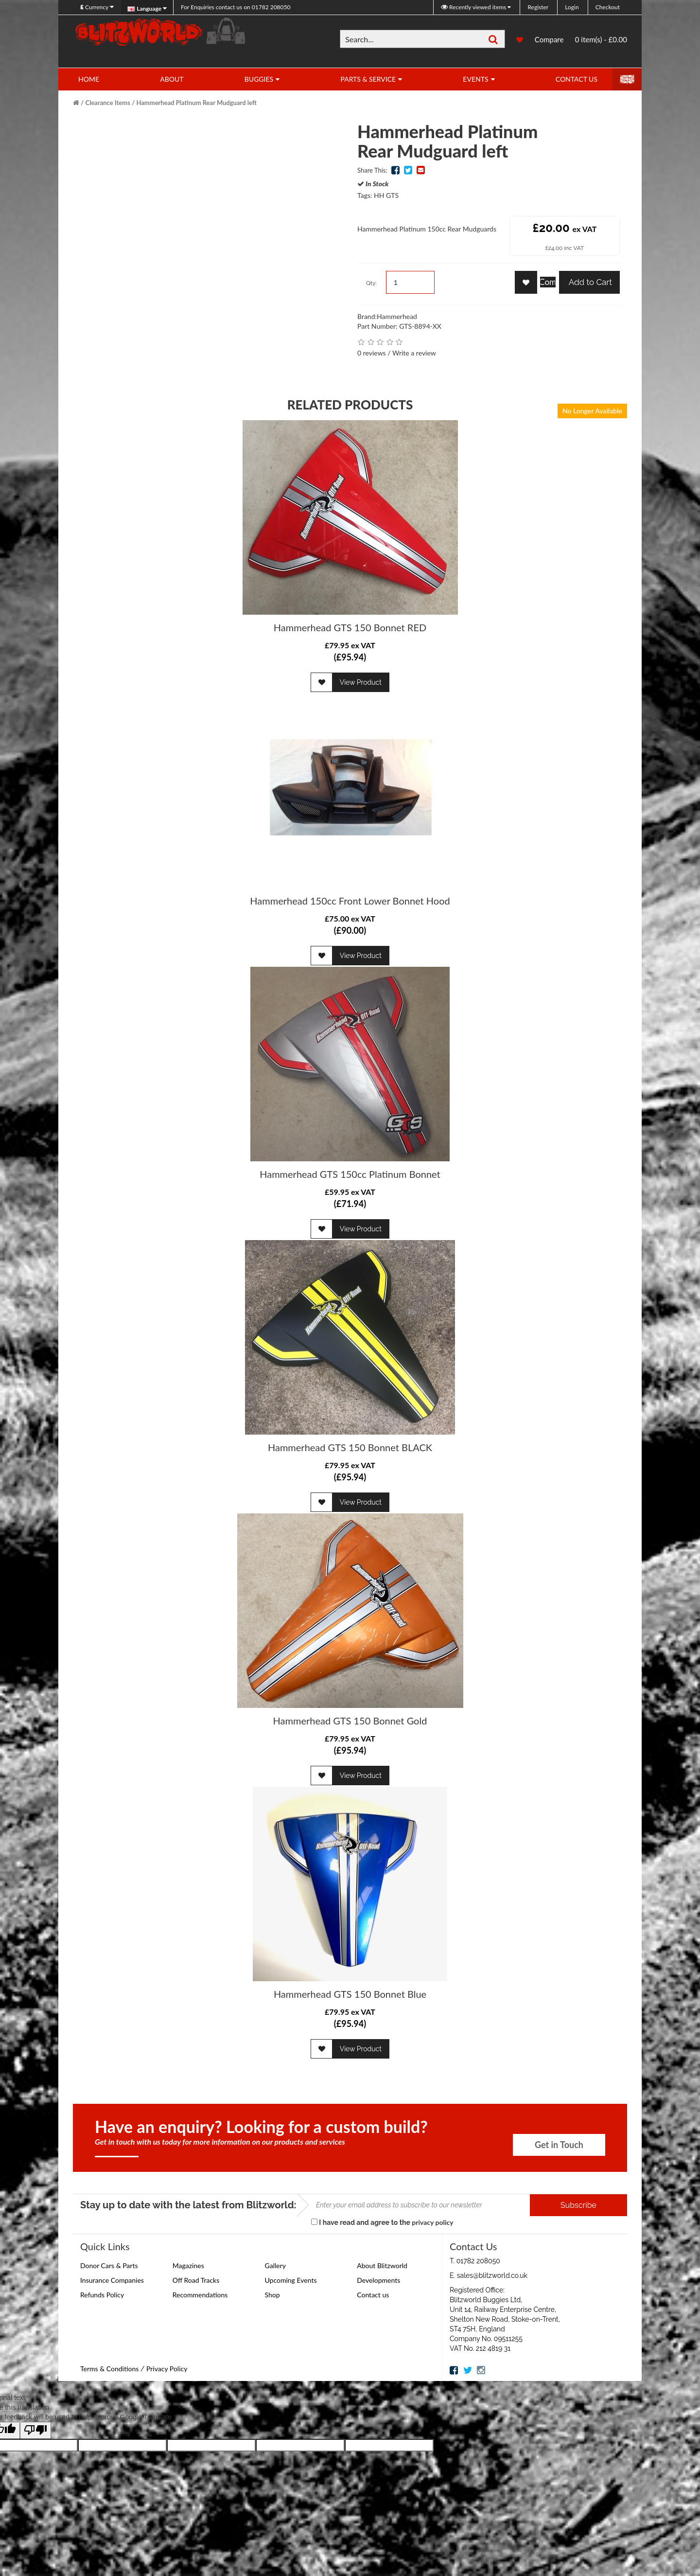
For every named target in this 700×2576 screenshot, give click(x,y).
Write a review (414, 353)
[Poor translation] (35, 2430)
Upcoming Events (291, 2280)
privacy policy (432, 2222)
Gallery (275, 2265)
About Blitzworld (382, 2265)
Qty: (371, 283)
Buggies (259, 79)
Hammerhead (397, 316)
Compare (549, 40)
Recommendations (200, 2295)
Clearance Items (108, 103)
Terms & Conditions (109, 2368)
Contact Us (576, 79)
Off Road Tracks (196, 2280)
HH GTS (386, 195)
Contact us (373, 2295)
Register (537, 7)
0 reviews (371, 353)
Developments (378, 2280)
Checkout (607, 7)
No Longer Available (592, 411)
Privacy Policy (166, 2368)
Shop (272, 2295)
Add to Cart (589, 282)
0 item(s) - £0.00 (601, 39)
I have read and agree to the (382, 2222)
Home (88, 79)
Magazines (188, 2265)
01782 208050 (235, 7)
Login (571, 7)
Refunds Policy (102, 2295)
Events (475, 79)
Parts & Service (368, 79)
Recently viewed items (474, 7)
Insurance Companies (112, 2280)
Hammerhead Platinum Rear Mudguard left (196, 103)
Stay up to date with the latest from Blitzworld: (188, 2205)
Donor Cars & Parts (109, 2265)
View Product (361, 682)
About (171, 79)
